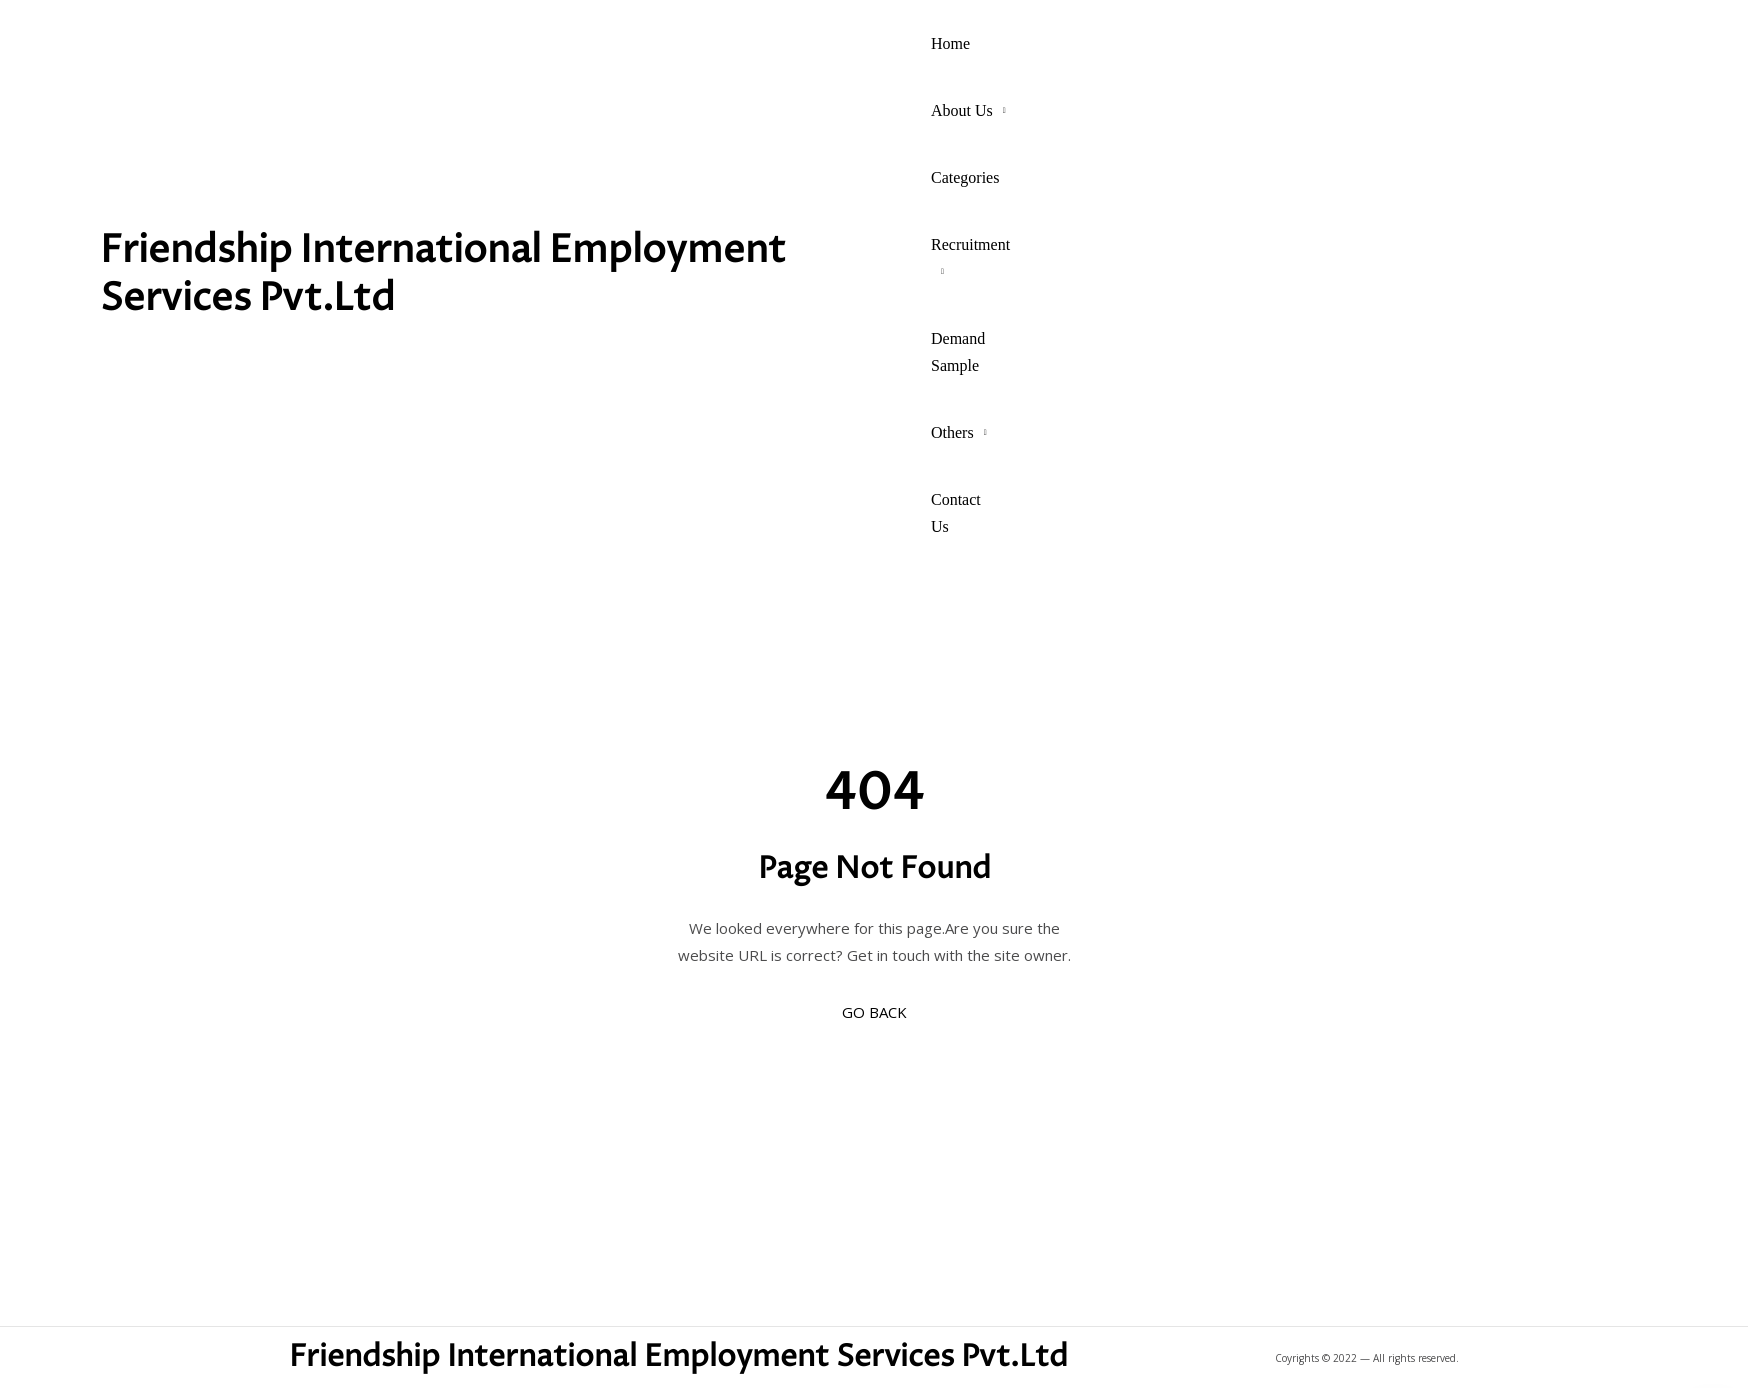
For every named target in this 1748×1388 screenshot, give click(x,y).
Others (952, 432)
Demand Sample (958, 352)
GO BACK (874, 1012)
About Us (962, 110)
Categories (965, 177)
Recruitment (970, 244)
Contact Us (956, 513)
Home (950, 43)
